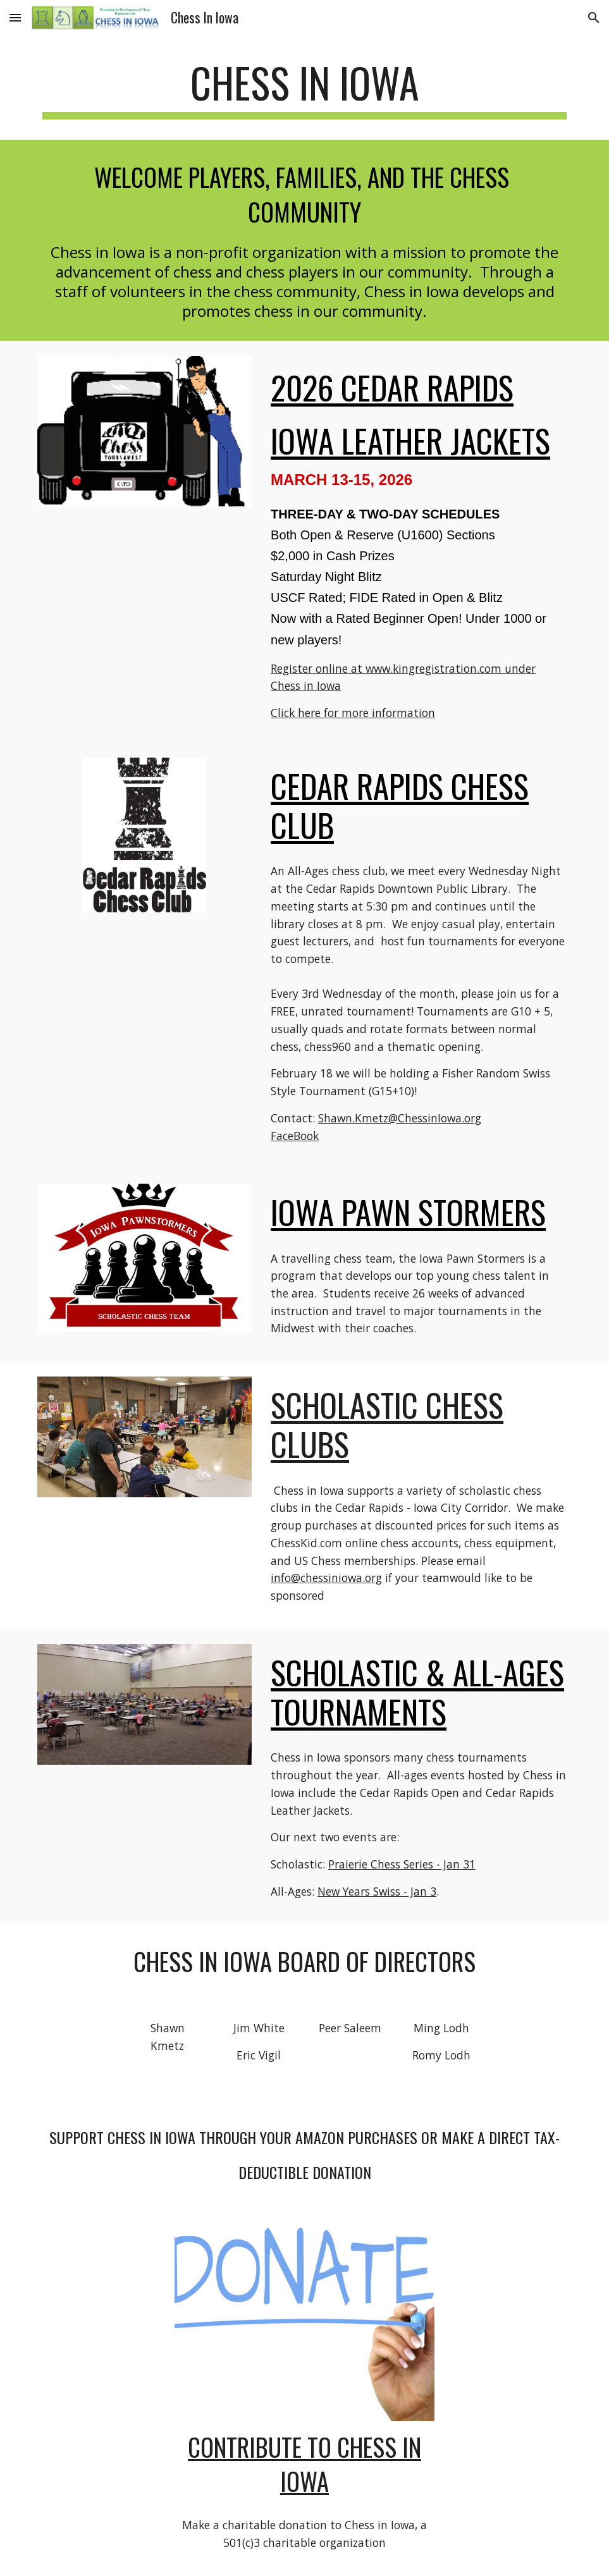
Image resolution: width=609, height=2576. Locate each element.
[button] (15, 17)
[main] (304, 89)
